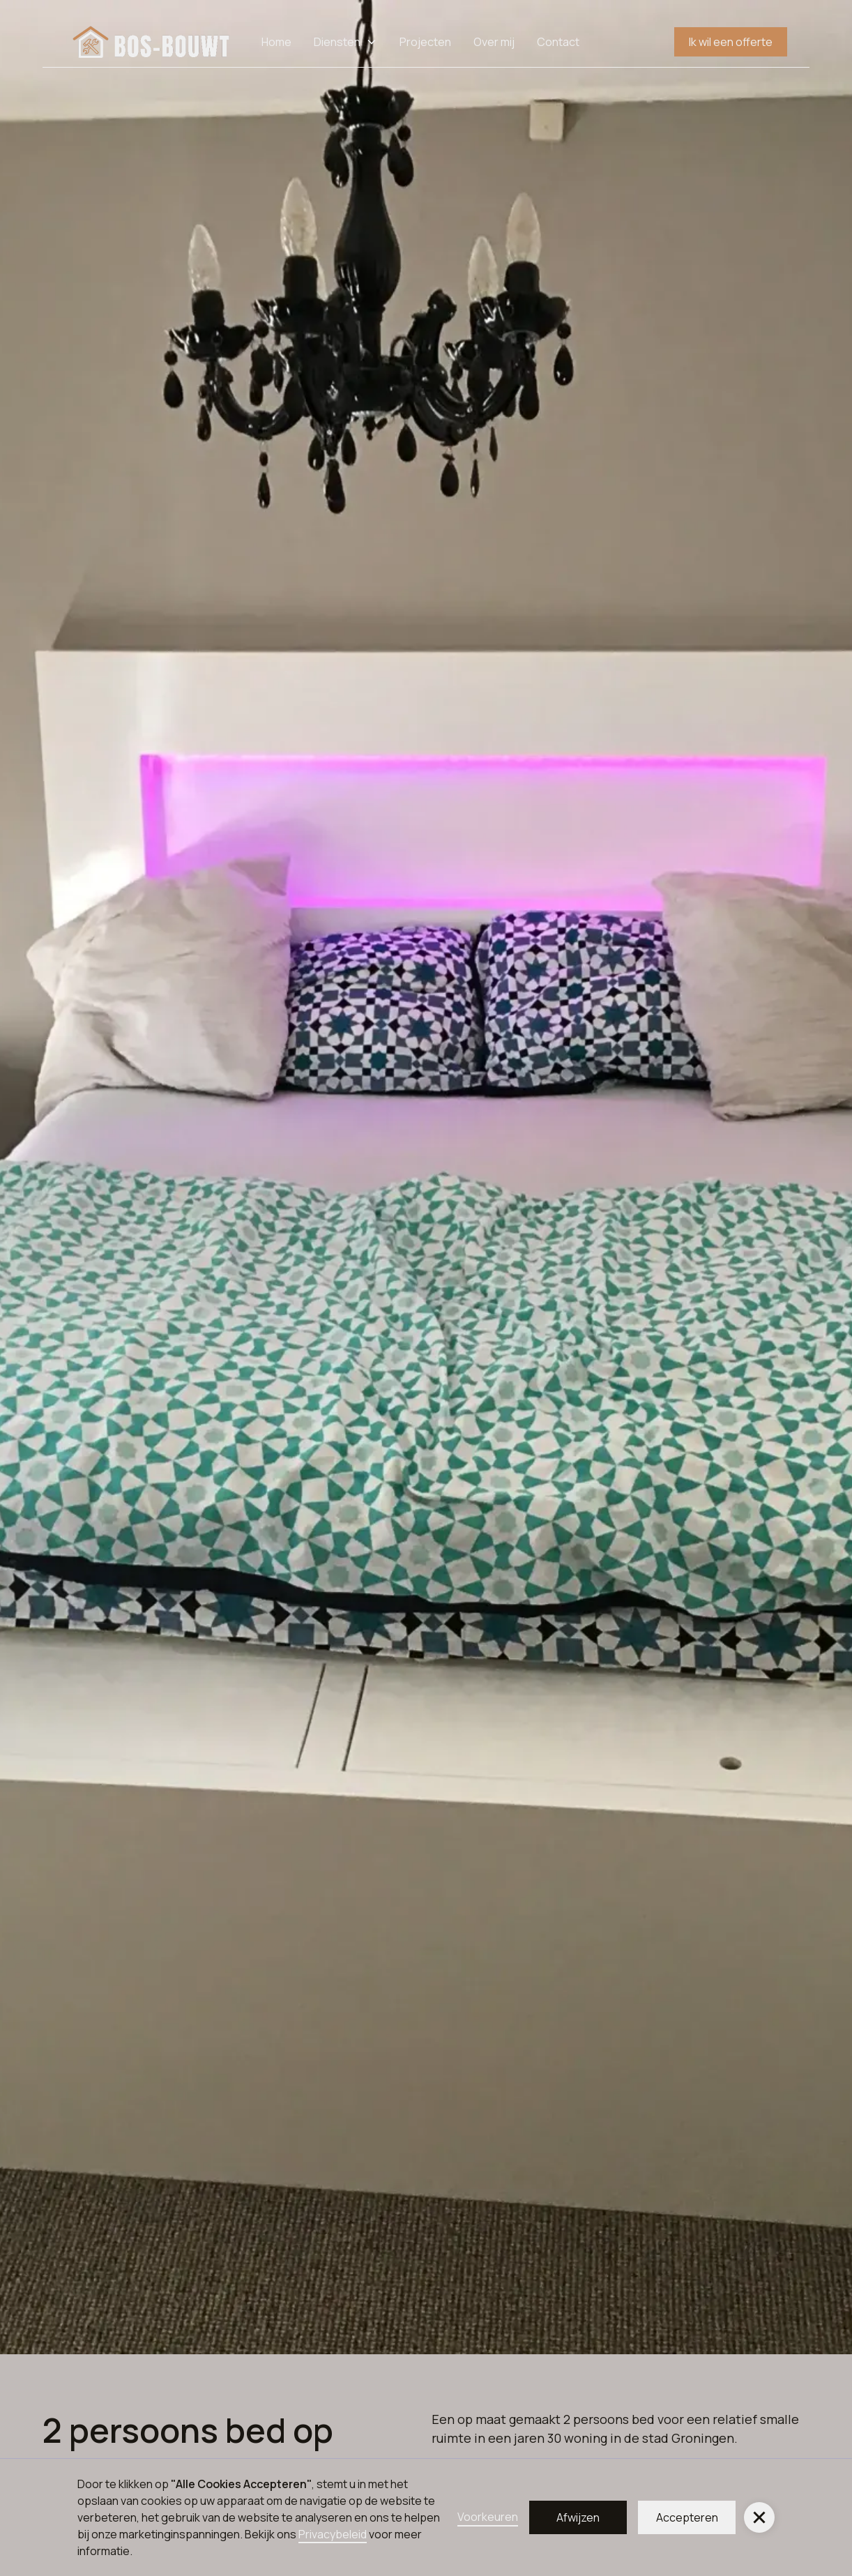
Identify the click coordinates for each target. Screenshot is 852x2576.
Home (276, 42)
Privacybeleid (332, 2534)
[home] (152, 41)
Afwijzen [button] (578, 2517)
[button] (759, 2517)
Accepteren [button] (687, 2517)
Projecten (425, 42)
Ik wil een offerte (731, 42)
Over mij (494, 42)
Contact (558, 42)
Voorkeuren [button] (487, 2516)
